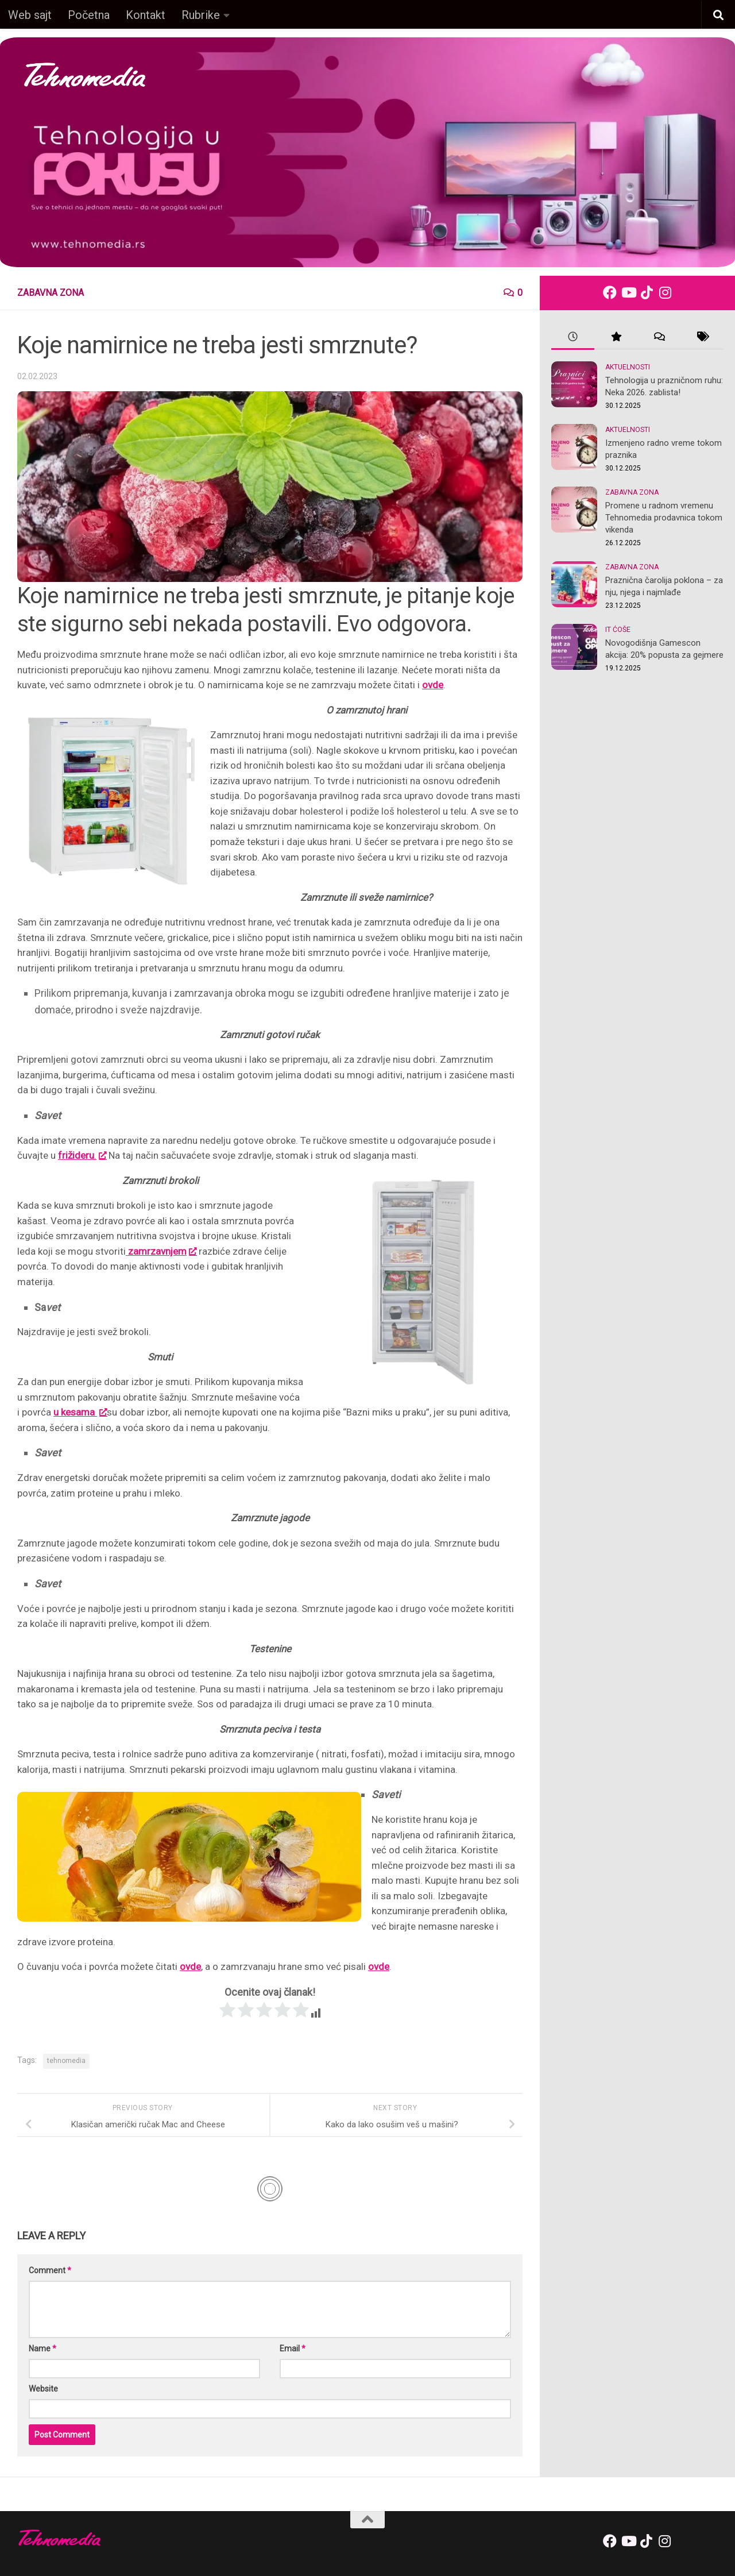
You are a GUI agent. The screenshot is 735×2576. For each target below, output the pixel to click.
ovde (432, 685)
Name (42, 2348)
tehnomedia (66, 2061)
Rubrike (200, 15)
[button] (718, 15)
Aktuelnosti (627, 367)
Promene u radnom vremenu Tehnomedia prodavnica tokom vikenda (663, 517)
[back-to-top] (367, 2519)
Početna (89, 15)
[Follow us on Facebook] (610, 292)
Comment (50, 2270)
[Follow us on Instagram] (665, 292)
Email (292, 2348)
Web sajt (30, 15)
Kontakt (145, 15)
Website (43, 2388)
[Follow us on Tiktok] (646, 292)
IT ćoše (617, 630)
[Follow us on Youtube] (628, 292)
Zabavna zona (50, 292)
